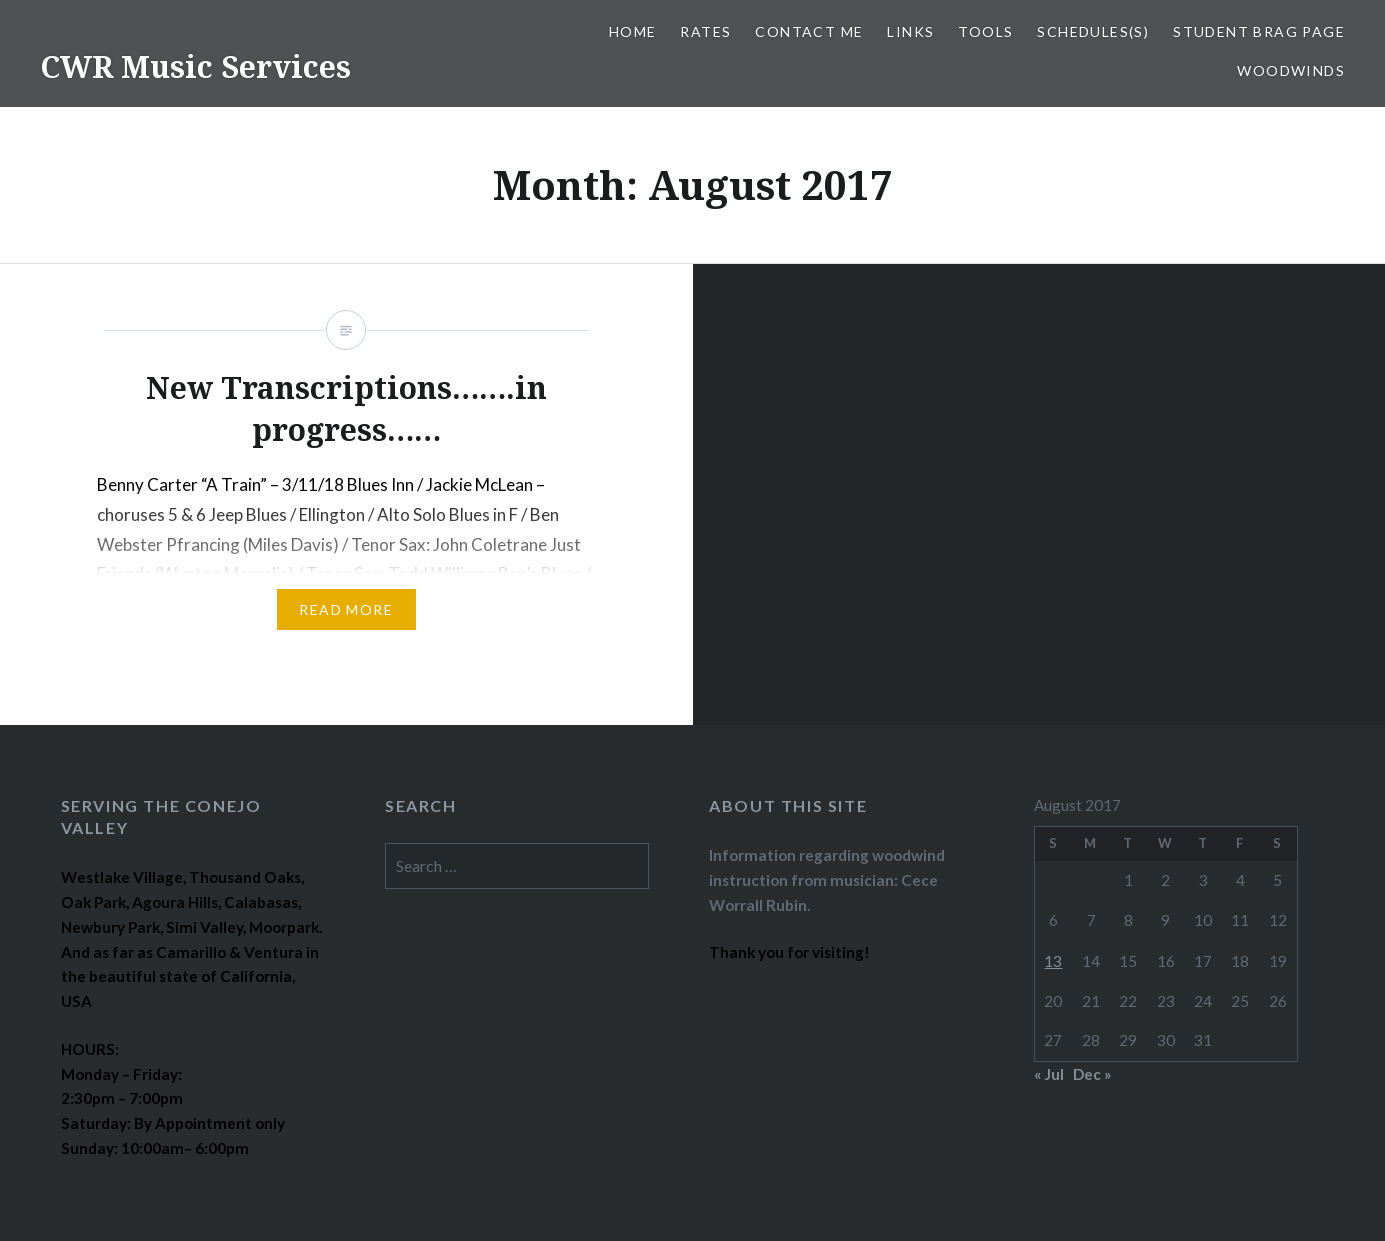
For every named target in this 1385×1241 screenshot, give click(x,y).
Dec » (1092, 1074)
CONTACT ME (809, 31)
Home (633, 31)
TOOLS (985, 31)
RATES (705, 31)
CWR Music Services (195, 66)
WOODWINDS (1291, 70)
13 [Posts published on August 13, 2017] (1053, 961)
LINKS (910, 31)
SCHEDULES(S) (1093, 31)
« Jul (1049, 1074)
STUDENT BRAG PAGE (1259, 31)
